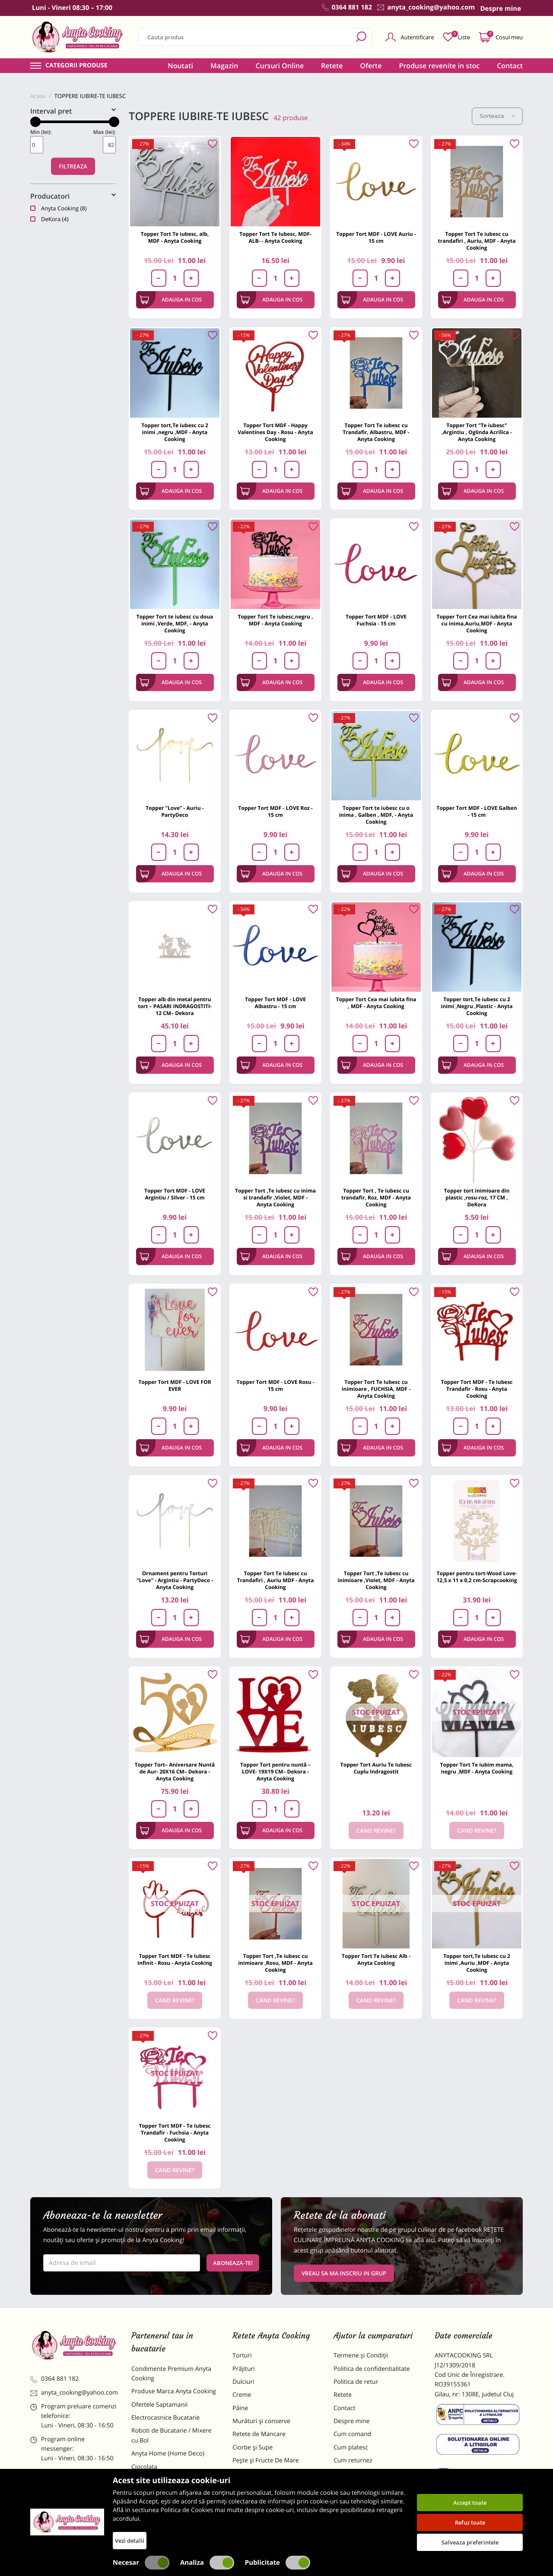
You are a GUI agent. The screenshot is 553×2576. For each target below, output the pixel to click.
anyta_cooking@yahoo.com (74, 2393)
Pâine (240, 2408)
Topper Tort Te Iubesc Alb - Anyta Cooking (376, 1959)
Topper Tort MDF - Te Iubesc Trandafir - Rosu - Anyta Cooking (476, 1388)
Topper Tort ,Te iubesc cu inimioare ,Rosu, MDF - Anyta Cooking (275, 1962)
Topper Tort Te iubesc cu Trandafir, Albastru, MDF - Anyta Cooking (376, 432)
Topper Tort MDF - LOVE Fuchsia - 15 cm (376, 620)
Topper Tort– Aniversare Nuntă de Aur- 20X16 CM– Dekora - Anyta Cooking (175, 1771)
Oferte (371, 65)
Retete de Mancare (259, 2434)
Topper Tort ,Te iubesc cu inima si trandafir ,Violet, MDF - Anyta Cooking (275, 1197)
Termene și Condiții (361, 2355)
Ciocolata (144, 2467)
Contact (510, 65)
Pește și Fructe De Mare (265, 2460)
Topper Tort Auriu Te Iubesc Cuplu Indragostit (376, 1768)
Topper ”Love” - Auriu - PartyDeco (174, 811)
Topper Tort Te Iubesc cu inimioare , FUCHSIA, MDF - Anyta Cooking (376, 1388)
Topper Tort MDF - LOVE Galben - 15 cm (476, 811)
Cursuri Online (279, 65)
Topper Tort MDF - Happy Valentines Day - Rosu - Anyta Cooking (275, 432)
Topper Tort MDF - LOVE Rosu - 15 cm (275, 1385)
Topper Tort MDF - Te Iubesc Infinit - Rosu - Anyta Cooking (174, 1959)
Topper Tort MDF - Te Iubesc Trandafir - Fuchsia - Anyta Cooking (174, 2132)
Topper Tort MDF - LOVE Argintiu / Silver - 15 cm (174, 1194)
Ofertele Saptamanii (159, 2405)
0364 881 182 (54, 2379)
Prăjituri (243, 2369)
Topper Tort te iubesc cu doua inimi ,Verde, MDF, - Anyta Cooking (175, 623)
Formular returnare (361, 2474)
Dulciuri (243, 2382)
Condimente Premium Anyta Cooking (171, 2373)
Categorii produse (76, 66)
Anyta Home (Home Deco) (167, 2453)
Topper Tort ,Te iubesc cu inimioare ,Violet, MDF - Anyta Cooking (375, 1580)
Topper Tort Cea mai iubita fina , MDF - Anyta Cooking (376, 1003)
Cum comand (352, 2434)
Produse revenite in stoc (439, 65)
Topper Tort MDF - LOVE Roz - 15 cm (275, 811)
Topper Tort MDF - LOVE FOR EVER (174, 1385)
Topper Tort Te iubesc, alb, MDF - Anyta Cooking (175, 237)
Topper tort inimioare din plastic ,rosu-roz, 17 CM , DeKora (477, 1197)
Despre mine (352, 2421)
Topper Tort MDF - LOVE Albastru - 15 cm (275, 1003)
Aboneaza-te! (233, 2263)
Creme (241, 2395)
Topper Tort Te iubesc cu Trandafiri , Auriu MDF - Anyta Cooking (275, 1580)
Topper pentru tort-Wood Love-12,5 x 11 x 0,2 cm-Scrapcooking (476, 1577)
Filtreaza (73, 166)
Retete (332, 65)
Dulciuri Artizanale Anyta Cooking (165, 2507)
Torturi (242, 2355)
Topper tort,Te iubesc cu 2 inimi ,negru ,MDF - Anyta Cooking (174, 432)
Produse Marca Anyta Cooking (173, 2391)
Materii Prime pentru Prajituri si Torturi (172, 2485)
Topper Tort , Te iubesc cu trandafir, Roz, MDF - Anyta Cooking (376, 1197)
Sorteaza (497, 115)
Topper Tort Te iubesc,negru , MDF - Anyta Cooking (275, 620)
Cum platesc (351, 2447)
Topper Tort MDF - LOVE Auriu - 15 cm (376, 237)
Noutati (180, 65)
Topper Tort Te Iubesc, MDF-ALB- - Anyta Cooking (275, 237)
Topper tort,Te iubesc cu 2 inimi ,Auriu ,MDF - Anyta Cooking (476, 1962)
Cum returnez (353, 2460)
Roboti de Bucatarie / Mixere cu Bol (171, 2435)
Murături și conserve (261, 2421)
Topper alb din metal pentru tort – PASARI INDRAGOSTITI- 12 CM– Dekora (175, 1006)
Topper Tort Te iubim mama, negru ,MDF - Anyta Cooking (477, 1768)
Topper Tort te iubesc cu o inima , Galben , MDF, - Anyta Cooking (376, 814)
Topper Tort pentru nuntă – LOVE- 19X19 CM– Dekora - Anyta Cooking (275, 1771)
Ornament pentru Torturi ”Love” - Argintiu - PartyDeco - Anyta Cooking (175, 1580)
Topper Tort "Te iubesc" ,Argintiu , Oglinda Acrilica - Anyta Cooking (477, 432)
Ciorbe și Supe (252, 2447)
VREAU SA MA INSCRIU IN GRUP (344, 2273)
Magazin (224, 65)
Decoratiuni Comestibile (165, 2526)
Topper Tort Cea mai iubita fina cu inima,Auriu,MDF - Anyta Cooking (476, 623)
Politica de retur (356, 2382)
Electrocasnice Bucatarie (165, 2418)
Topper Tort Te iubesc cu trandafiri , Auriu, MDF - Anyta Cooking (477, 240)
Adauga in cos (171, 300)
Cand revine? (376, 1830)
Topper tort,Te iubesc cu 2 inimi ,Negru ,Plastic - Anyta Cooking (477, 1006)
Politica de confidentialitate (372, 2369)
